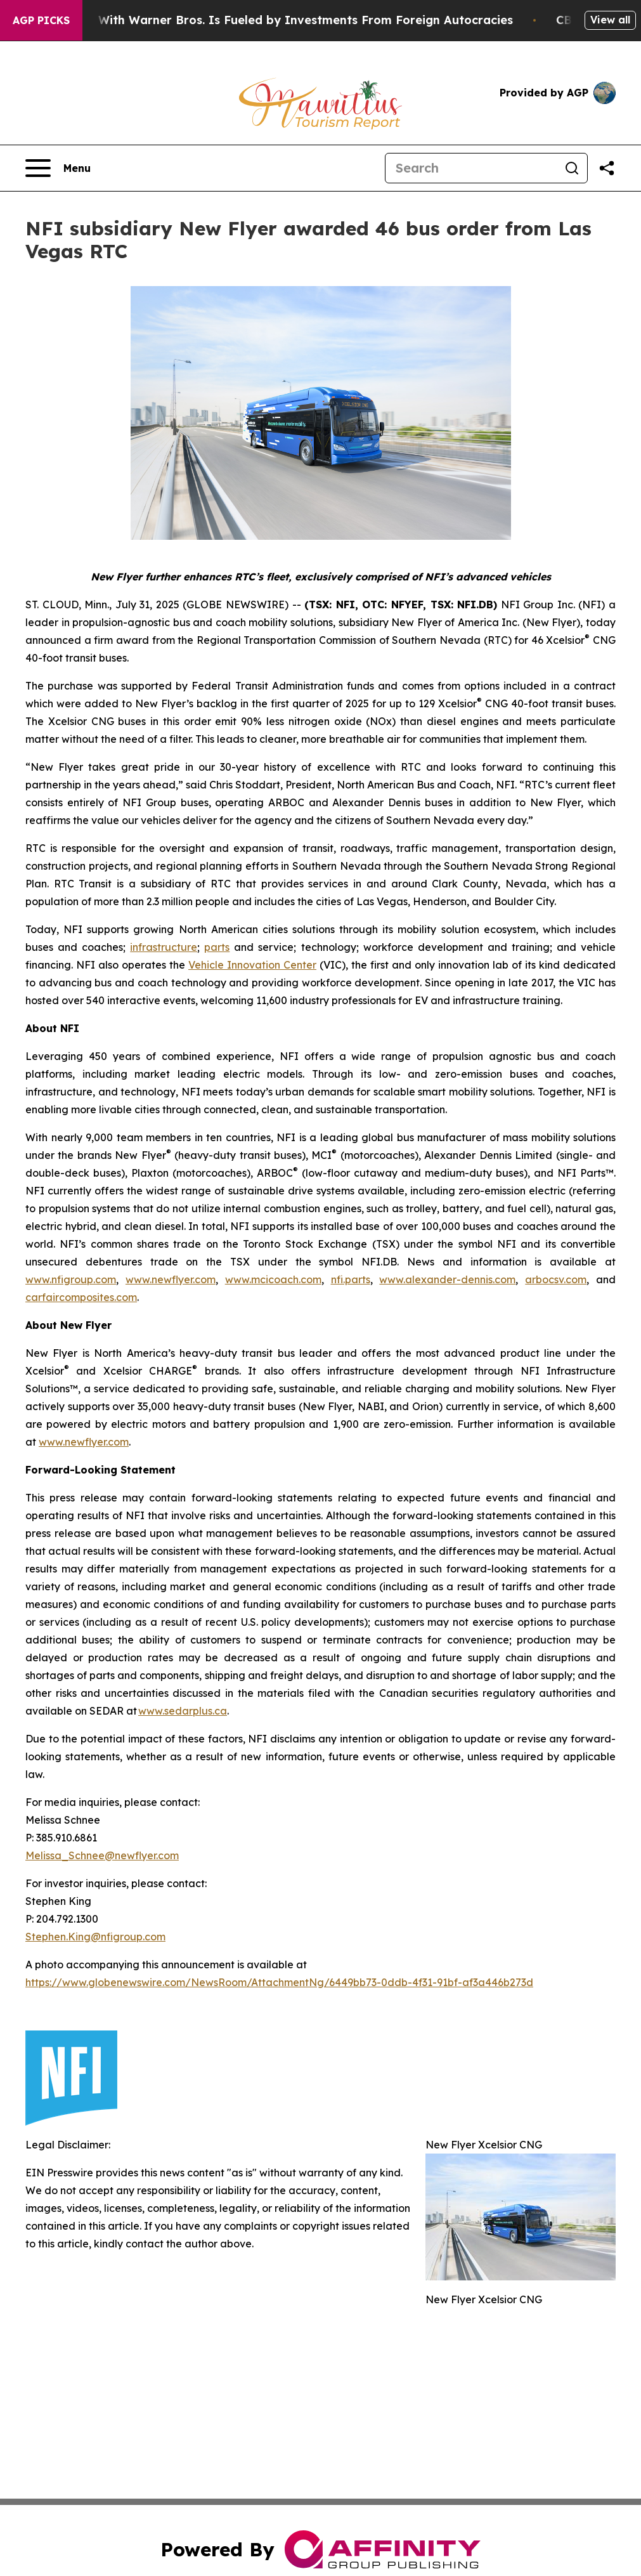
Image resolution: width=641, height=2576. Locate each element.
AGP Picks (41, 20)
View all (610, 19)
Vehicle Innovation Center (252, 964)
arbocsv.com (555, 1279)
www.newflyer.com (171, 1279)
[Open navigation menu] (58, 168)
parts (217, 947)
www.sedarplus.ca (182, 1710)
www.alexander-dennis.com (447, 1279)
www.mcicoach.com (273, 1279)
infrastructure (163, 947)
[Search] (471, 168)
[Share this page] (607, 168)
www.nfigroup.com (70, 1279)
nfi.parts (350, 1279)
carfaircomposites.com (81, 1297)
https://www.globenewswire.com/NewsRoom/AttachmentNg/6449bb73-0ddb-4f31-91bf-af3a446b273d (279, 1982)
